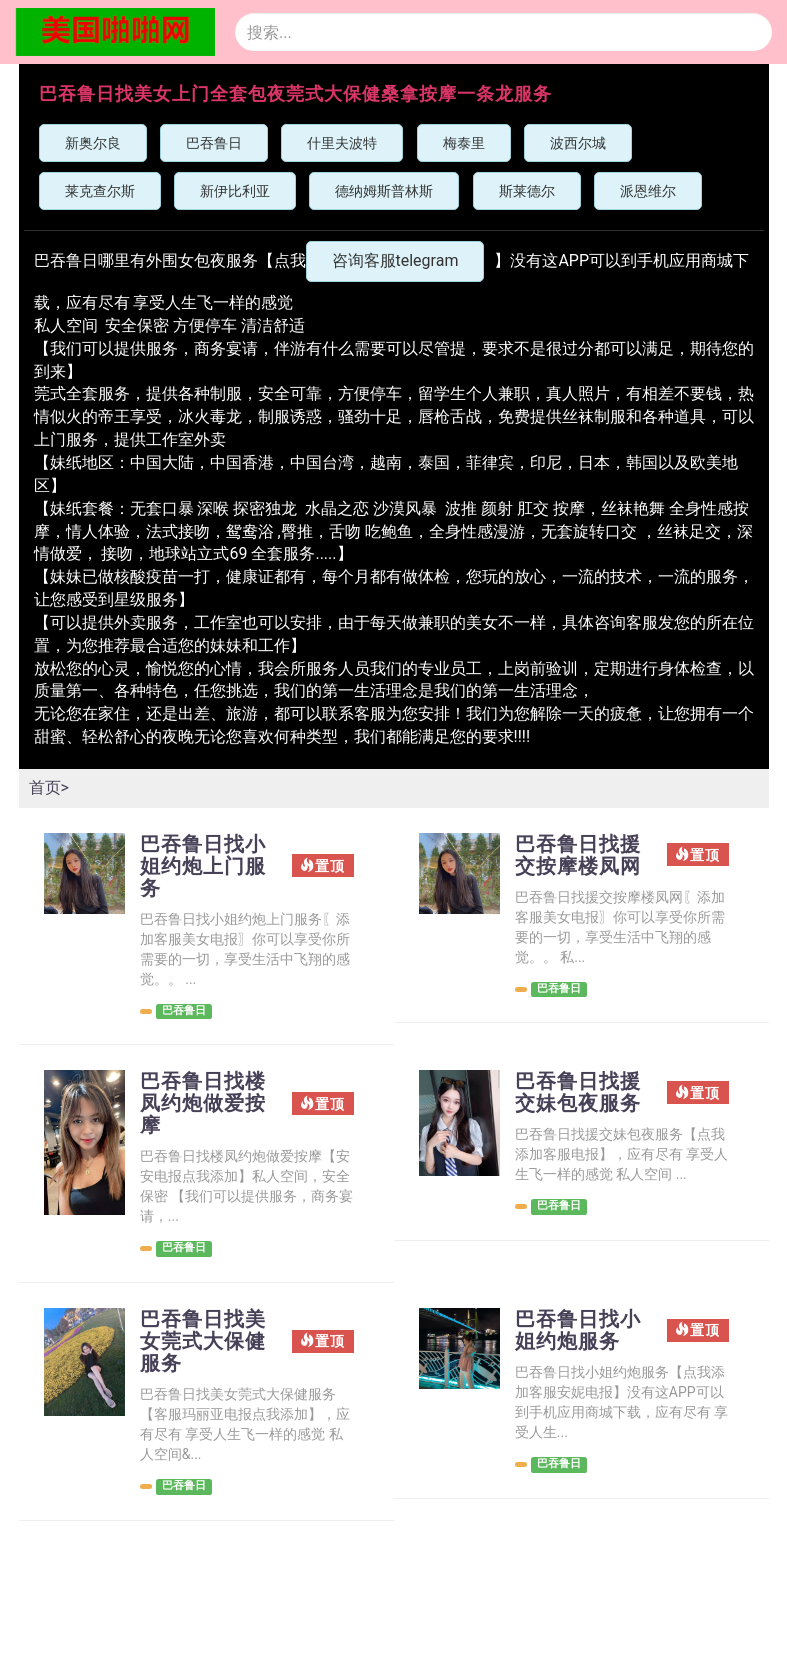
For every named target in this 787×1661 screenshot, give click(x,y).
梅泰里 (464, 143)
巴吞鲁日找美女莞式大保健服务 (203, 1341)
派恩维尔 (648, 191)
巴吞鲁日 (214, 143)
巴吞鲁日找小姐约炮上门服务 (203, 866)
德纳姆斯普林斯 (384, 191)
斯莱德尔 (527, 191)
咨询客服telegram (395, 260)
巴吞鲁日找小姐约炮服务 (578, 1330)
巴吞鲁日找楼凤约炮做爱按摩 (203, 1103)
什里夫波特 (342, 143)
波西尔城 (578, 143)
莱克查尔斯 (100, 191)
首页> (49, 787)
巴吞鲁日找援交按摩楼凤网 (578, 855)
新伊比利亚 (235, 191)
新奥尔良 (93, 143)
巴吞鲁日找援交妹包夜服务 (578, 1092)
